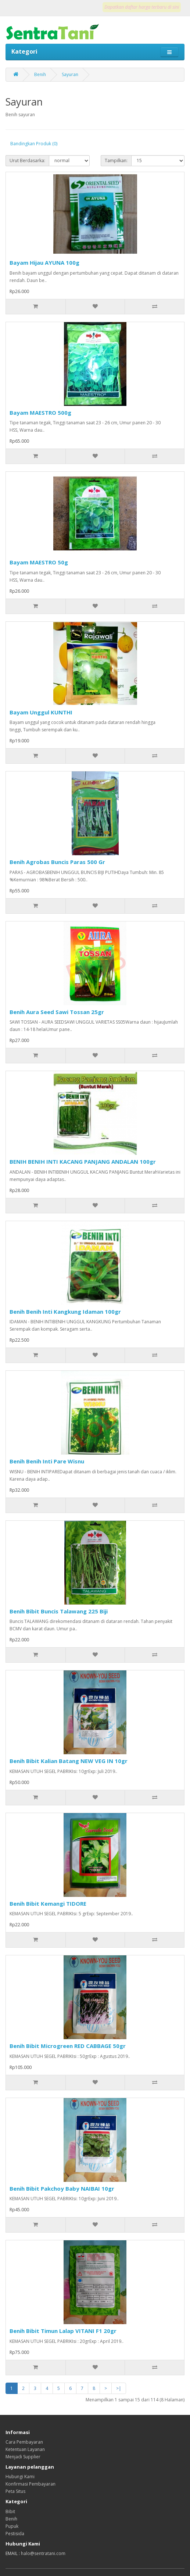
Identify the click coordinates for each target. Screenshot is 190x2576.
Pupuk (12, 2526)
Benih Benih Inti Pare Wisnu (47, 1461)
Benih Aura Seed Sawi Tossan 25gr (57, 1012)
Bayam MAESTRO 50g (39, 562)
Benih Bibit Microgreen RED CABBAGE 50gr (68, 2045)
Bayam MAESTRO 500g (40, 412)
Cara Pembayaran (24, 2442)
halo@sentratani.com (43, 2553)
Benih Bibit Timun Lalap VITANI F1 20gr (63, 2330)
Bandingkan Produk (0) (33, 143)
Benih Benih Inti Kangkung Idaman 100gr (65, 1311)
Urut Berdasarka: (27, 160)
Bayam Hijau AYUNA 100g (44, 262)
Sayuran (70, 74)
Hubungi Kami (20, 2476)
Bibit (10, 2511)
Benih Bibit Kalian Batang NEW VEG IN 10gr (69, 1761)
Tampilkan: (116, 160)
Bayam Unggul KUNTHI (41, 712)
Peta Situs (15, 2491)
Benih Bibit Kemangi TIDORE (48, 1903)
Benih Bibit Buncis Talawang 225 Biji (59, 1611)
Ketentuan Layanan (25, 2449)
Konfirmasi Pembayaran (30, 2484)
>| (118, 2388)
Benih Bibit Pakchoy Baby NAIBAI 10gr (62, 2188)
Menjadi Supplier (23, 2457)
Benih (40, 74)
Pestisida (15, 2533)
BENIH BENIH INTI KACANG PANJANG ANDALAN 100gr (83, 1161)
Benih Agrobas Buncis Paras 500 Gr (57, 862)
